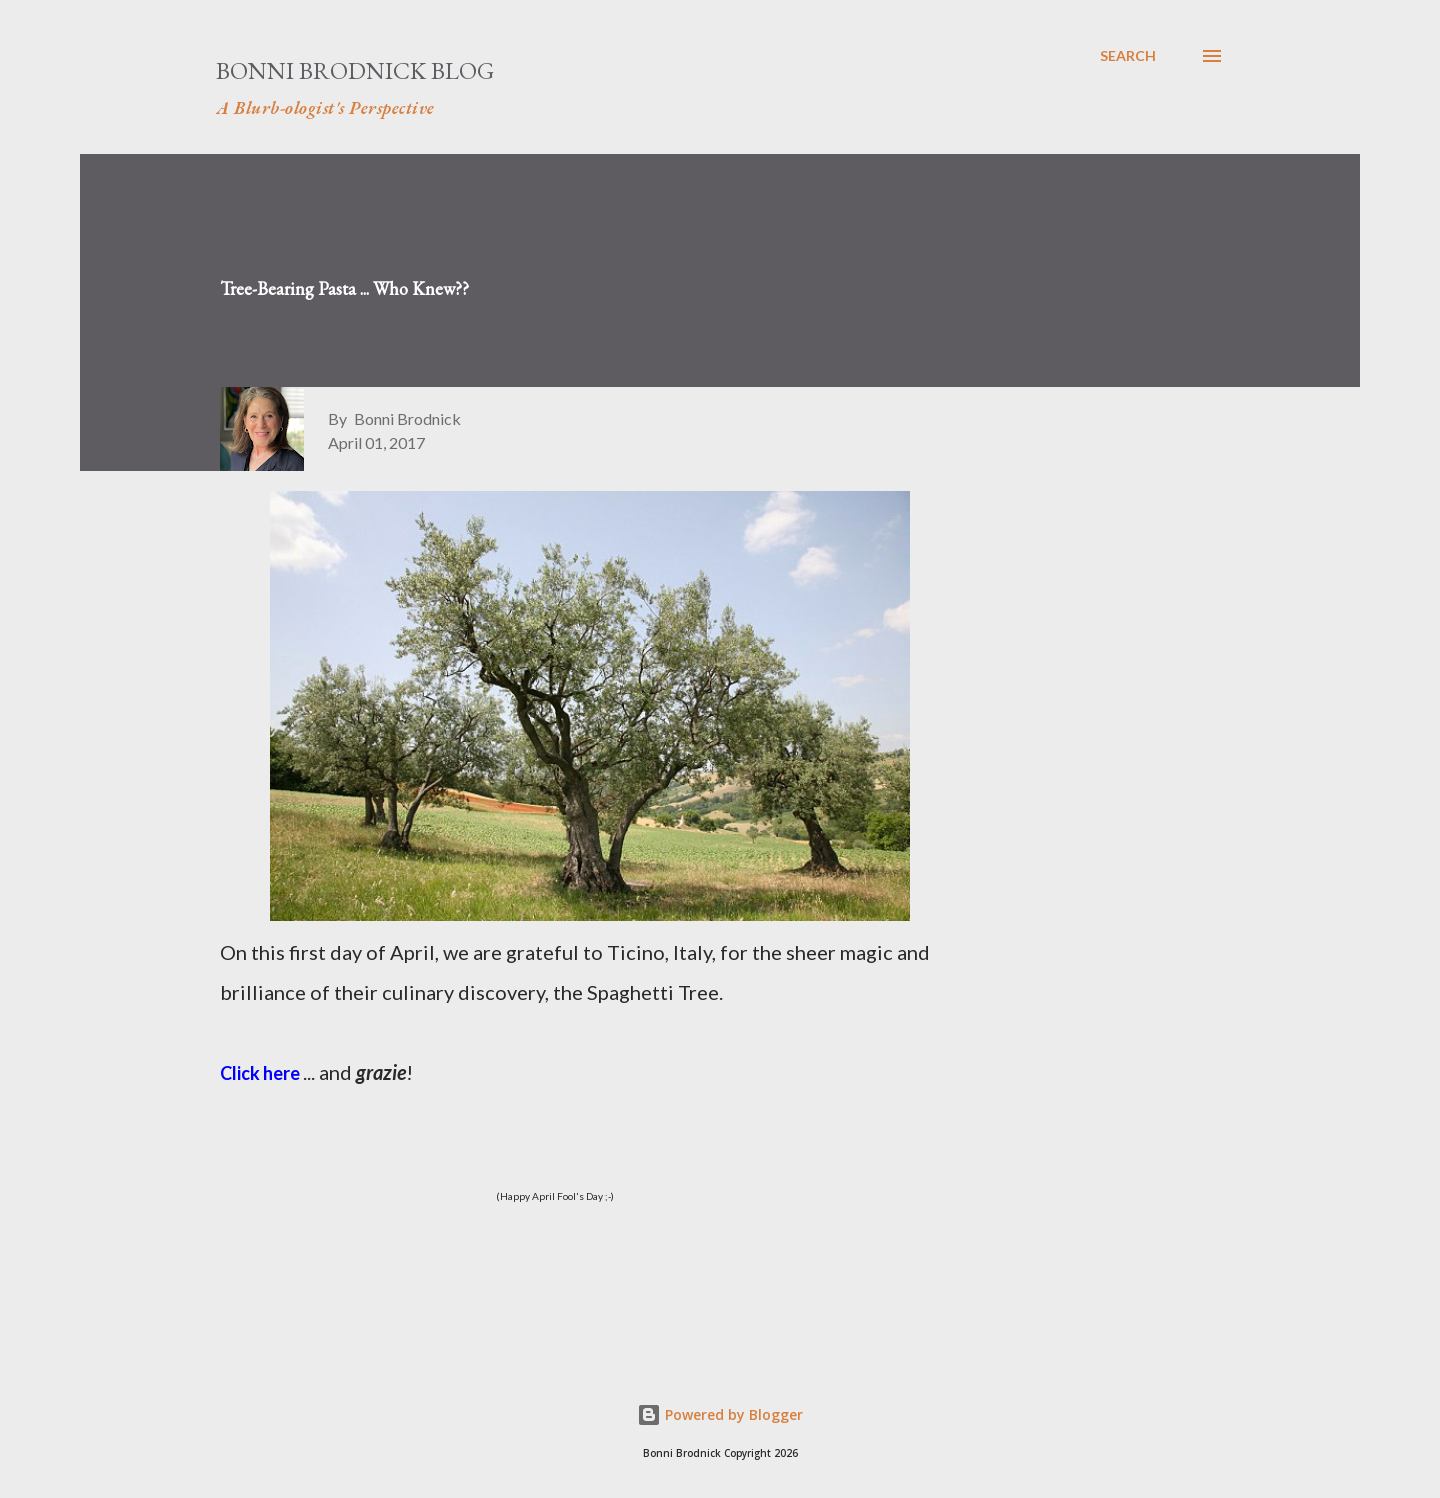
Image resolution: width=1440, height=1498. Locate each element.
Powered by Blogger (720, 1414)
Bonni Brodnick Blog (355, 70)
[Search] (1128, 56)
